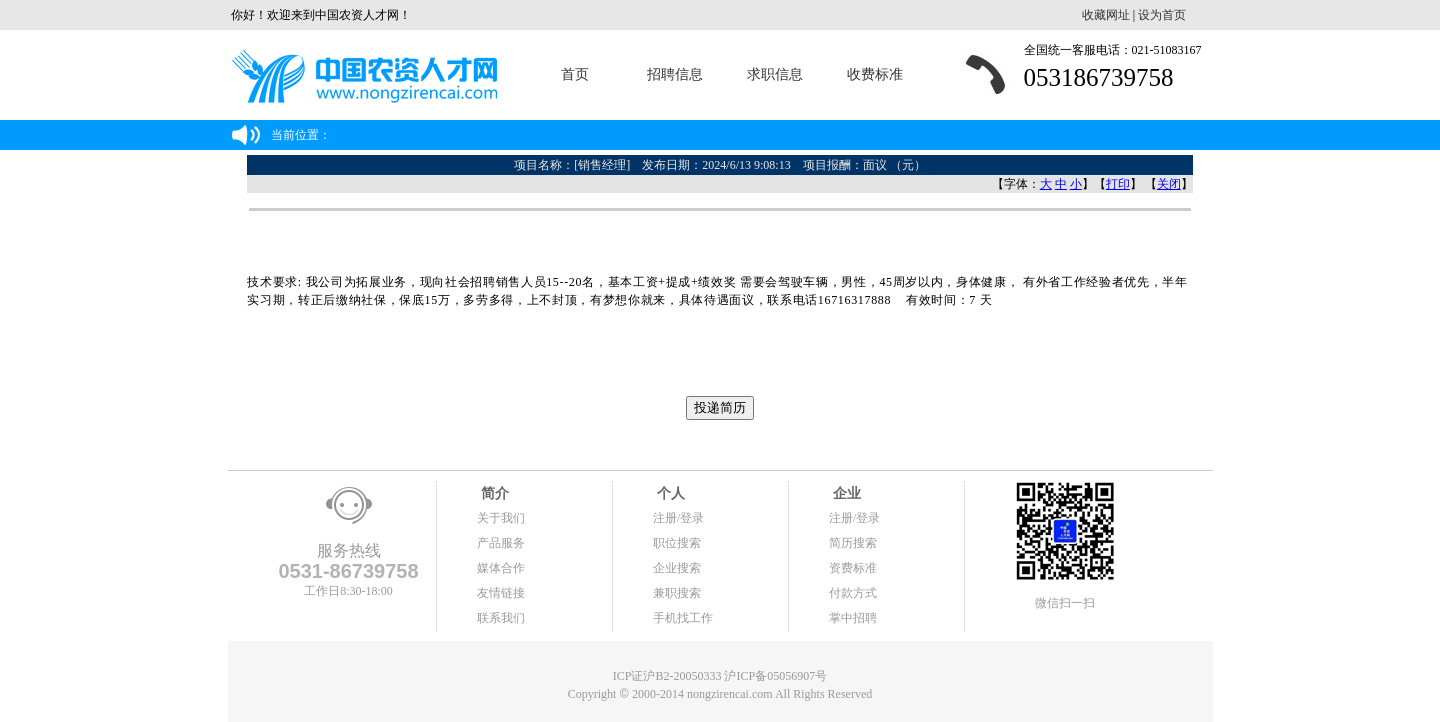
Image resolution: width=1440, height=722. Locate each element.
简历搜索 (853, 543)
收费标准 (875, 74)
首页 (575, 74)
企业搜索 (677, 568)
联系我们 (501, 618)
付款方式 (853, 593)
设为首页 (1162, 15)
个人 (669, 493)
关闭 (1169, 184)
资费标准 (853, 568)
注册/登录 (678, 518)
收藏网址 (1106, 15)
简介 (493, 493)
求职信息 (775, 74)
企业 (845, 493)
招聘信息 (675, 74)
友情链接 (501, 593)
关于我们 (501, 518)
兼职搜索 (677, 593)
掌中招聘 (853, 618)
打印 (1118, 184)
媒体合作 (501, 568)
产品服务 (501, 543)
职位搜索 (677, 543)
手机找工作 (683, 618)
